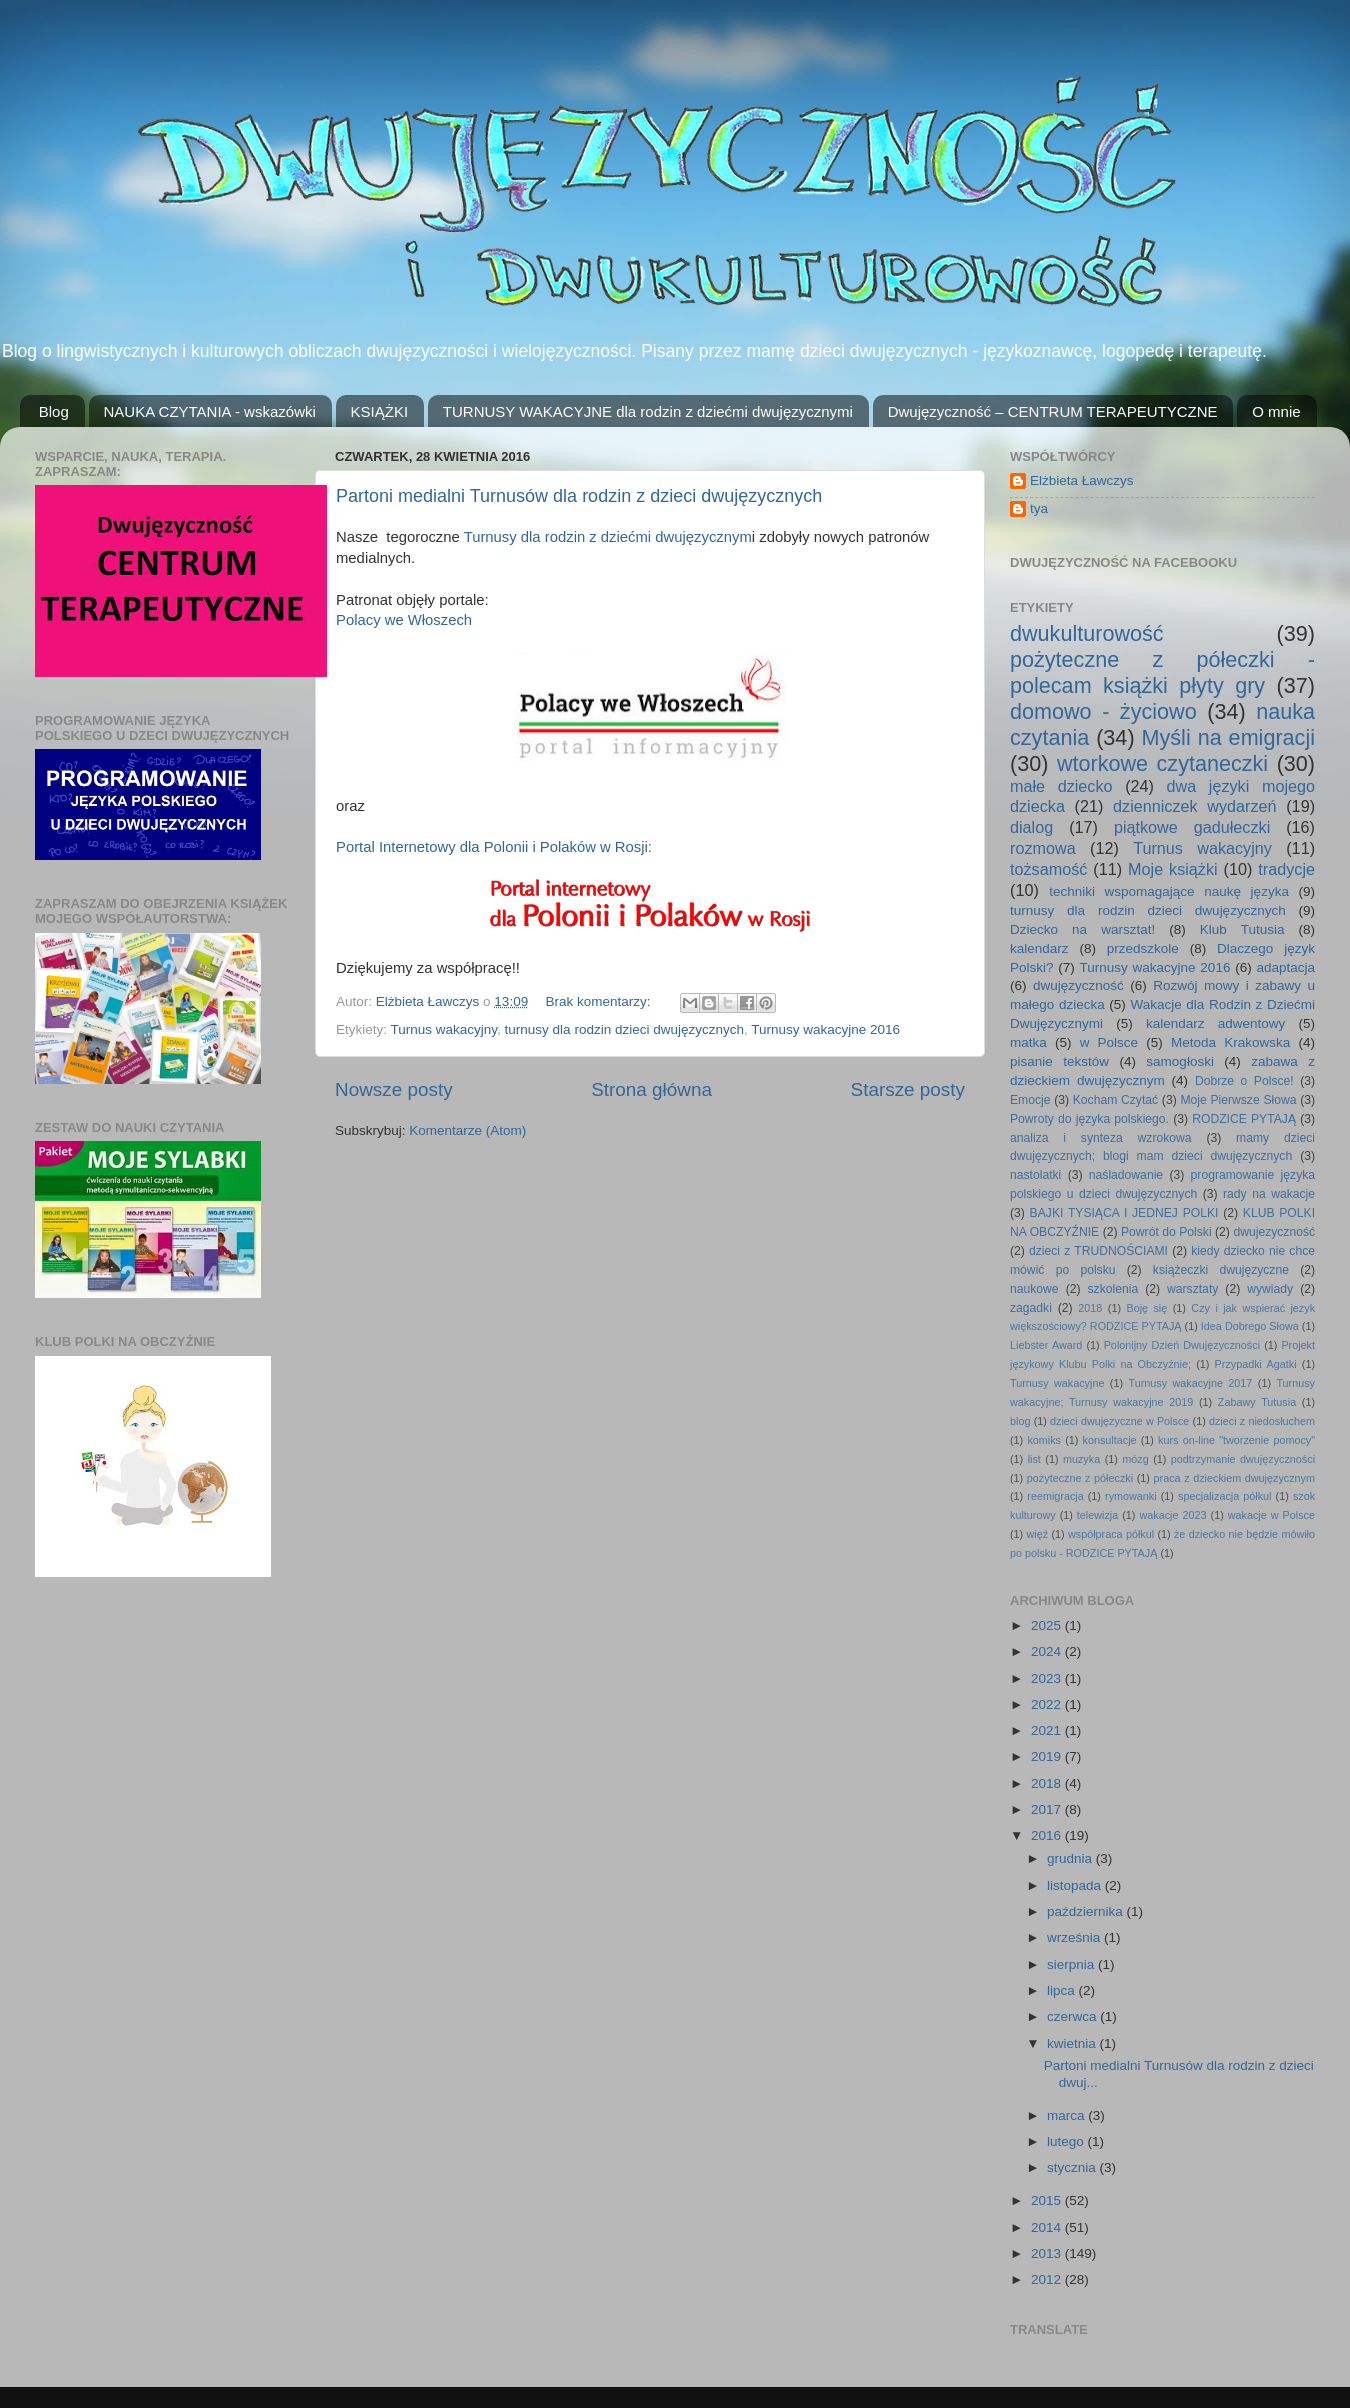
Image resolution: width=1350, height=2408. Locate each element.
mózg (1135, 1459)
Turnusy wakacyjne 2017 (1190, 1383)
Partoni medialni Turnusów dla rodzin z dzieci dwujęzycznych (579, 496)
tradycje (1286, 869)
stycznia (1073, 2167)
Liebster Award (1046, 1345)
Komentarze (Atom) (467, 1130)
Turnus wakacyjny (444, 1029)
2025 (1048, 1625)
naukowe (1034, 1289)
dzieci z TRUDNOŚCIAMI (1098, 1251)
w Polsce (1109, 1042)
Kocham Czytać (1115, 1100)
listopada (1076, 1885)
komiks (1044, 1440)
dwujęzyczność (1078, 985)
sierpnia (1072, 1964)
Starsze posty (908, 1089)
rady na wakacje (1269, 1194)
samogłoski (1180, 1061)
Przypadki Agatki (1256, 1364)
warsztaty (1192, 1289)
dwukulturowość (1087, 633)
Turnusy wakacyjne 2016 (825, 1029)
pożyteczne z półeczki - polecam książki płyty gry (1162, 672)
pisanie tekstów (1059, 1061)
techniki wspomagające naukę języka (1169, 891)
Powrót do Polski (1166, 1232)
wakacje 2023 (1172, 1515)
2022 (1048, 1704)
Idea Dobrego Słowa (1250, 1326)
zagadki (1031, 1308)
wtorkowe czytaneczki (1162, 763)
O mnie (1276, 411)
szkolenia (1113, 1289)
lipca (1063, 1990)
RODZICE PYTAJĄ (1244, 1119)
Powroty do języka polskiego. (1089, 1119)
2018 (1090, 1308)
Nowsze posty (394, 1089)
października (1087, 1911)
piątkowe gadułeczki (1192, 827)
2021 (1048, 1730)
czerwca (1073, 2016)
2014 (1048, 2227)
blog (1020, 1421)
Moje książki (1173, 869)
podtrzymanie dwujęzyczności (1243, 1459)
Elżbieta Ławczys (1082, 480)
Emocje (1030, 1100)
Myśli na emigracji (1228, 737)
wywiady (1270, 1289)
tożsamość (1048, 869)
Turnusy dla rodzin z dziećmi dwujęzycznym (608, 537)
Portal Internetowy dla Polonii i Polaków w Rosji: (494, 847)
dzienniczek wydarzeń (1195, 806)
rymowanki (1131, 1496)
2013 (1048, 2253)
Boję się (1146, 1308)
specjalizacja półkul (1225, 1496)
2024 (1048, 1651)
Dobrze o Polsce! (1244, 1081)
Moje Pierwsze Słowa (1238, 1100)
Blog (54, 411)
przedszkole (1143, 948)
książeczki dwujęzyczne (1221, 1270)
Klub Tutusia (1242, 929)
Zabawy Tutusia (1257, 1402)
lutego (1067, 2141)
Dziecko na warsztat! (1082, 929)
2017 (1048, 1809)
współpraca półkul (1111, 1534)
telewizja (1097, 1515)
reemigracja (1055, 1496)
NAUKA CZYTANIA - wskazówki (210, 411)
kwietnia (1073, 2043)
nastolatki (1035, 1175)
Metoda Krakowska (1230, 1042)
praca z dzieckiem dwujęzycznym (1234, 1478)
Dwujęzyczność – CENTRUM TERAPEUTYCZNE (1053, 411)
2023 (1048, 1678)
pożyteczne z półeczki (1080, 1478)
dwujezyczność (1274, 1232)
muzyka (1081, 1459)
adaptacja (1285, 967)
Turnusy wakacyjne (1057, 1383)
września (1075, 1937)
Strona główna (651, 1089)
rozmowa (1043, 848)
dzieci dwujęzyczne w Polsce (1119, 1421)
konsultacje (1110, 1440)
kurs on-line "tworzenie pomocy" (1236, 1440)
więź (1038, 1534)
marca (1067, 2115)
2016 (1048, 1835)
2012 (1048, 2279)
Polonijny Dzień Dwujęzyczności (1182, 1345)
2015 (1048, 2200)
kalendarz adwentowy (1215, 1023)
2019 (1048, 1756)
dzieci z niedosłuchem (1262, 1421)
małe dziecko (1061, 786)
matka (1028, 1042)
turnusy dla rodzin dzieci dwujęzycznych (624, 1029)
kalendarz (1039, 948)
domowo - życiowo (1103, 711)
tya (1039, 508)
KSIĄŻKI (380, 411)
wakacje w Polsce (1271, 1515)
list (1034, 1459)
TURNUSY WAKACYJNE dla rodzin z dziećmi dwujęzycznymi (648, 411)
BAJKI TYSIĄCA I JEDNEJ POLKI (1124, 1213)
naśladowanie (1126, 1175)
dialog (1031, 827)
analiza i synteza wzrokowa (1101, 1138)
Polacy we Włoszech (404, 620)
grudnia (1071, 1858)
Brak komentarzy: (599, 1001)
